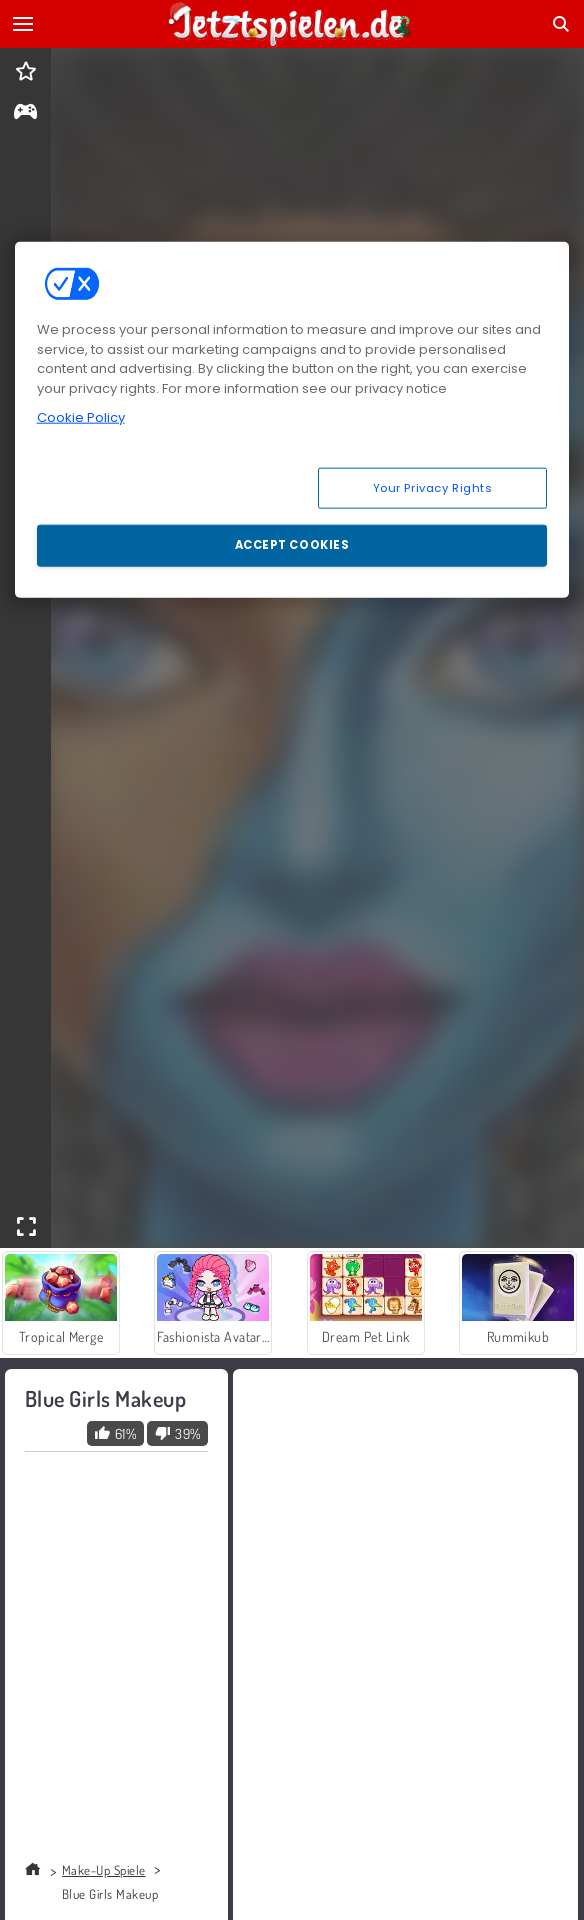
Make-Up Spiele (104, 1870)
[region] (292, 420)
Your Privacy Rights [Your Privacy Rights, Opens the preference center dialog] (433, 487)
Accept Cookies (292, 545)
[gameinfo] (25, 113)
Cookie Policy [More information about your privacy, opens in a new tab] (81, 417)
